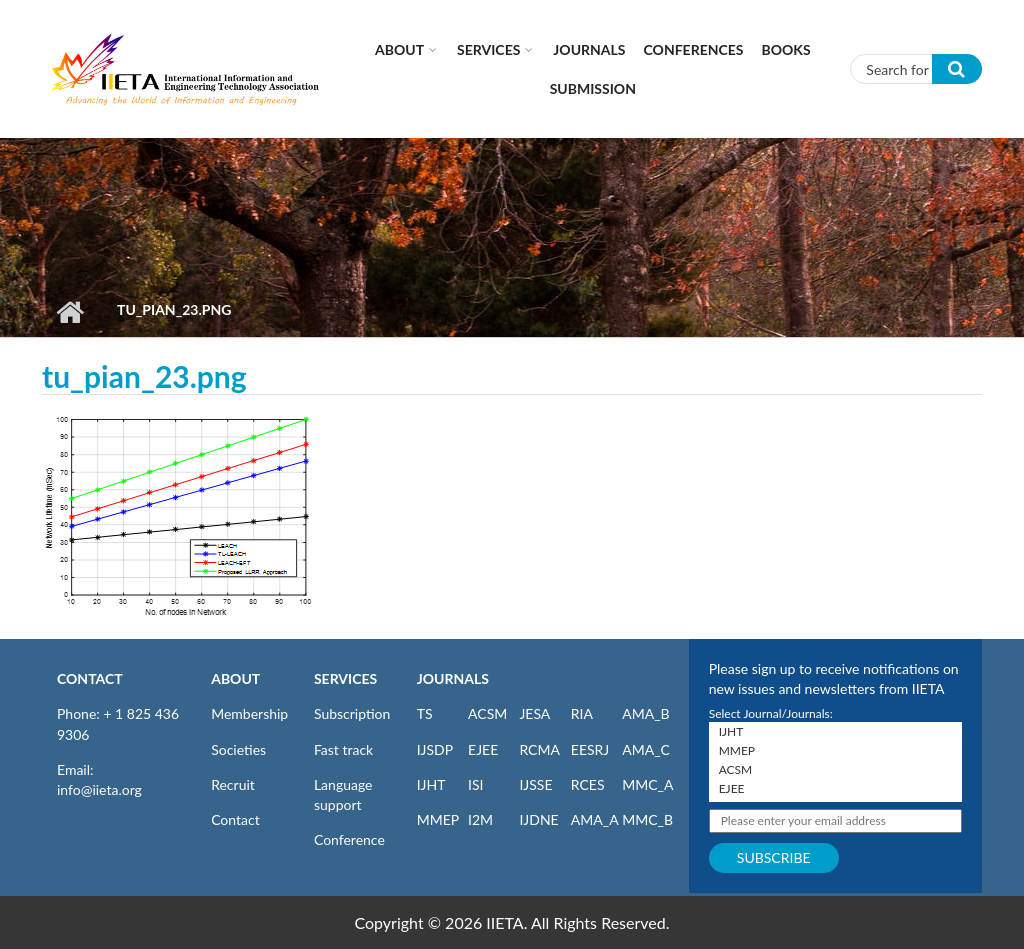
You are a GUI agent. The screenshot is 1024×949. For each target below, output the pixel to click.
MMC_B (647, 819)
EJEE (483, 749)
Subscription (352, 713)
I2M (480, 819)
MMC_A (647, 784)
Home (69, 312)
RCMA (539, 749)
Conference (349, 839)
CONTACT (90, 678)
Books (786, 49)
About (399, 49)
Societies (238, 749)
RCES (588, 784)
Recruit (233, 784)
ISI (475, 784)
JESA (534, 713)
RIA (582, 713)
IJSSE (535, 784)
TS (425, 713)
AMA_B (645, 713)
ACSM (487, 713)
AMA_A (595, 819)
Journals (589, 49)
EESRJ (590, 749)
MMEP (438, 819)
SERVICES (345, 678)
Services (488, 49)
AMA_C (646, 749)
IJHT (431, 784)
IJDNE (538, 819)
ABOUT (235, 678)
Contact (235, 819)
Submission (593, 88)
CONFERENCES (694, 49)
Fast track (343, 749)
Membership (249, 713)
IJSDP (435, 749)
